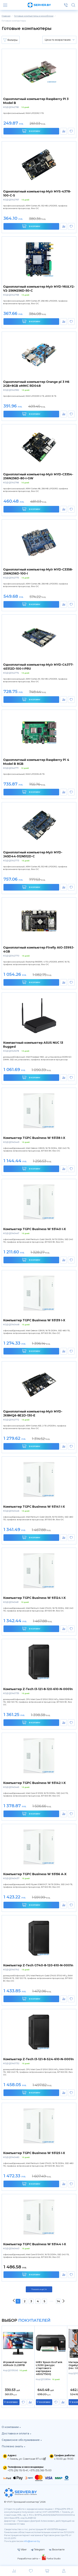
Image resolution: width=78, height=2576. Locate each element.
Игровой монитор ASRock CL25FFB (15, 2364)
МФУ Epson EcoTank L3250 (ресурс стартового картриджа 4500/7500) (49, 2368)
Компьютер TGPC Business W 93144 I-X (34, 2244)
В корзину (31, 131)
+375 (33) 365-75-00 (40, 2470)
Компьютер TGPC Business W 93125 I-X (34, 2153)
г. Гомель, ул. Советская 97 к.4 (27, 2458)
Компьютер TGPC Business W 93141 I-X (34, 1506)
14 (58, 2301)
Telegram (38, 2549)
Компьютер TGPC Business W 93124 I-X (34, 1598)
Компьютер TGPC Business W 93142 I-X (34, 1783)
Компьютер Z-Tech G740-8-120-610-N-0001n (38, 1965)
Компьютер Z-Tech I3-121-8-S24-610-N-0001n (38, 2059)
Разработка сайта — (29, 2558)
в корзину (12, 2402)
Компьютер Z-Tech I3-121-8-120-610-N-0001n (38, 1689)
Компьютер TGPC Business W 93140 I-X (34, 1229)
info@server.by (32, 2541)
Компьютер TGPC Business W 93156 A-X (35, 1874)
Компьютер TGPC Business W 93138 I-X (34, 1138)
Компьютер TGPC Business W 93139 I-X (34, 1320)
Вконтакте (57, 2549)
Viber (22, 2549)
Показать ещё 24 (39, 2289)
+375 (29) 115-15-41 (18, 2470)
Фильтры (10, 40)
